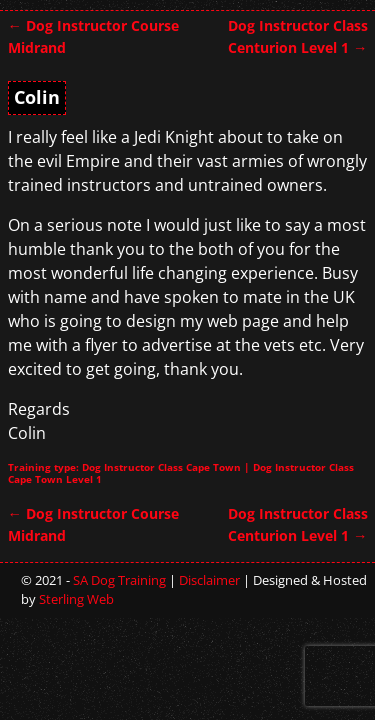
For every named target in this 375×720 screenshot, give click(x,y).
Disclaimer (209, 580)
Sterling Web (76, 599)
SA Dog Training (119, 580)
